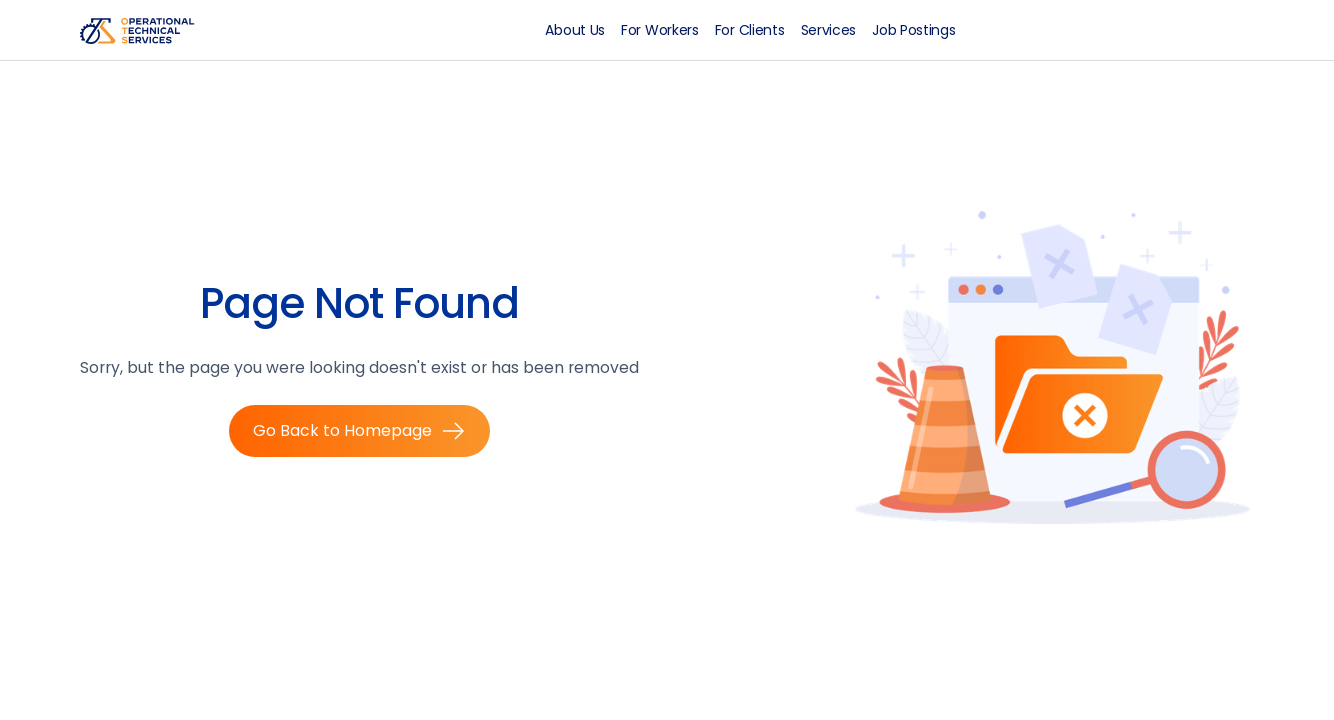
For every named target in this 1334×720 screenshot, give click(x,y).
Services (829, 30)
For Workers (660, 30)
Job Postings (913, 30)
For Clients (750, 30)
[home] (143, 30)
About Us (575, 30)
